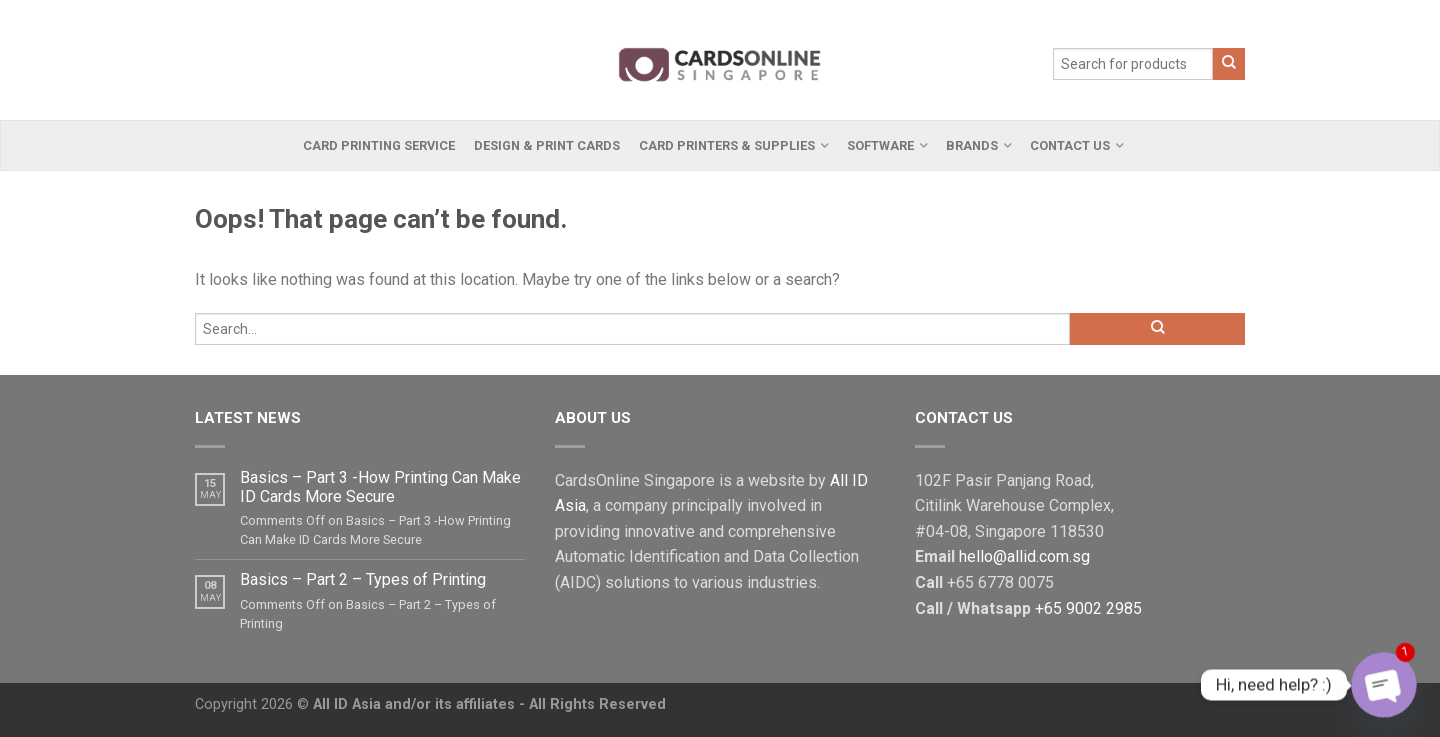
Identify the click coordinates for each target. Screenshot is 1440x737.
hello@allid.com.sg (1024, 556)
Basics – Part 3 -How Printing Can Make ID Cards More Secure (380, 487)
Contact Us (1070, 145)
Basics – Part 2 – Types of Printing (363, 579)
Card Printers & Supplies (727, 145)
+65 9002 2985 (1088, 608)
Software (880, 145)
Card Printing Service (379, 145)
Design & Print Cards (547, 145)
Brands (972, 145)
